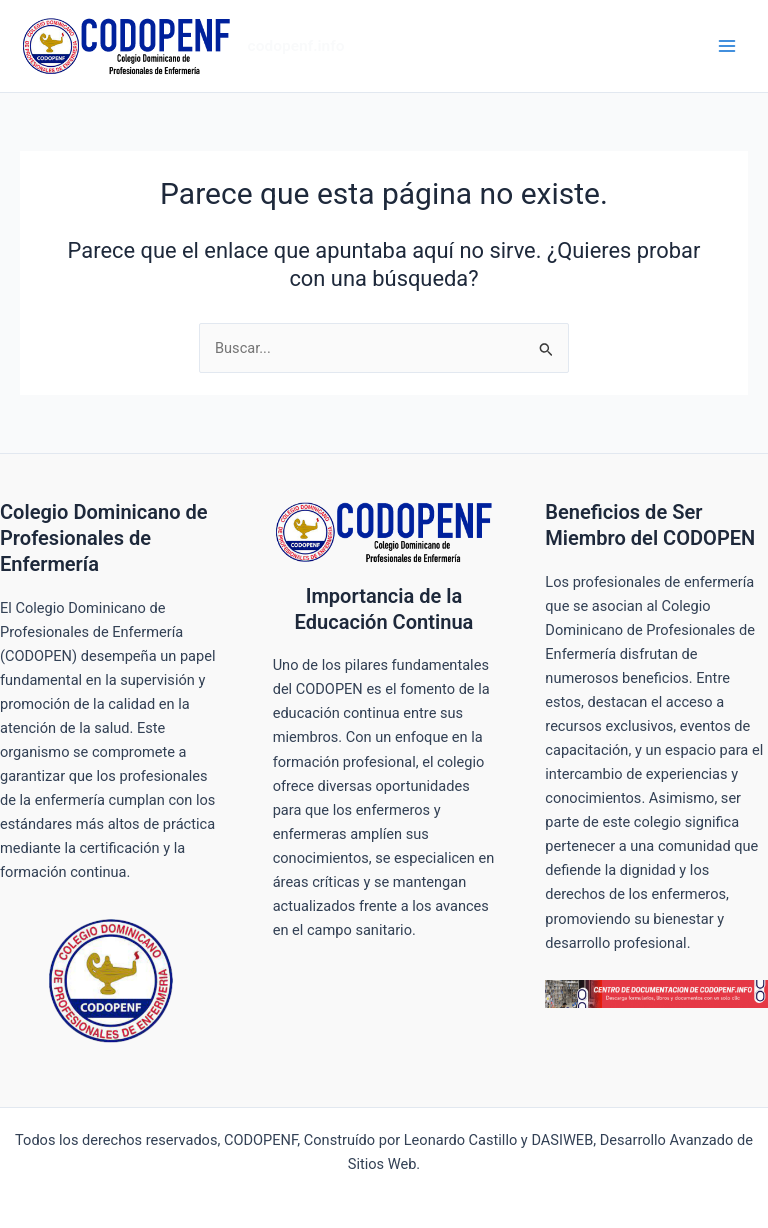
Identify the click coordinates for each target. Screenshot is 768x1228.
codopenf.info (296, 46)
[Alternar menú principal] (727, 46)
